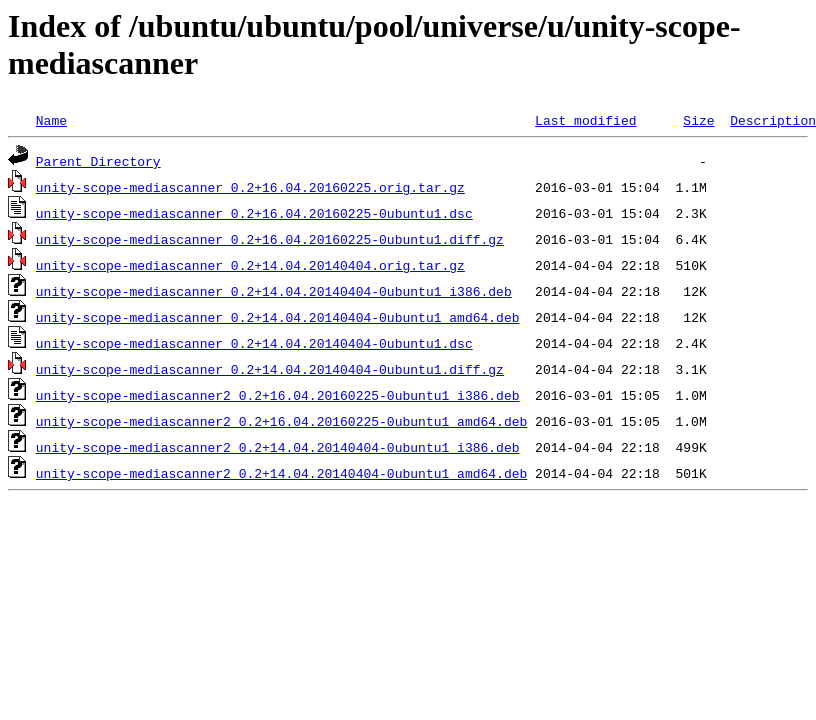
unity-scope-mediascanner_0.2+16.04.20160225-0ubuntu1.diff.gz (270, 239)
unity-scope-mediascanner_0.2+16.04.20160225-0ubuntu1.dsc (254, 213)
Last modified (585, 120)
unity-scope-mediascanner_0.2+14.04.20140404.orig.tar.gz (250, 265)
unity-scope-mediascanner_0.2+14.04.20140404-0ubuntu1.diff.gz (270, 369)
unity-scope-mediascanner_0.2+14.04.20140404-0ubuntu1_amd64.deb (278, 317)
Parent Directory (98, 161)
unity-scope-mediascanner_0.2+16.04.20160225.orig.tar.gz (250, 187)
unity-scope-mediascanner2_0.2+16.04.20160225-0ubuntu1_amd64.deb (281, 421)
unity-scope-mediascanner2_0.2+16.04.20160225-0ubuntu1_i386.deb (278, 395)
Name (51, 120)
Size (698, 120)
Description (773, 120)
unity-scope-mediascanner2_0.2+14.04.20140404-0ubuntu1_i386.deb (278, 447)
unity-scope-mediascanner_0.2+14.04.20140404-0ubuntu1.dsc (254, 343)
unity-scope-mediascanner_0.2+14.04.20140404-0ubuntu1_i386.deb (274, 291)
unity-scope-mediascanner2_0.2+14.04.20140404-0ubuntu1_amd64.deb (281, 473)
